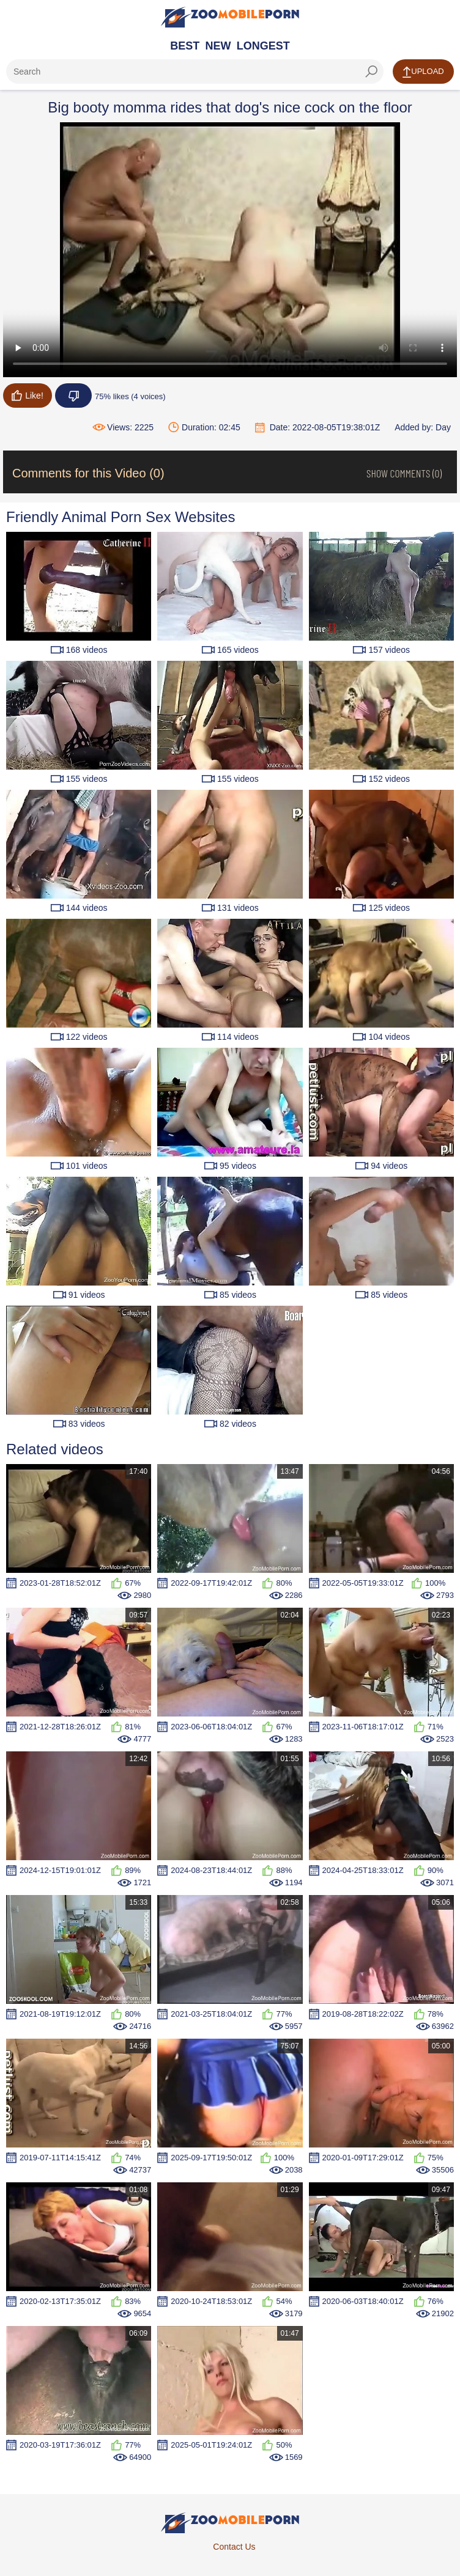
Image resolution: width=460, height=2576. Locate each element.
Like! (27, 395)
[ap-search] (195, 71)
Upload (422, 72)
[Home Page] (230, 17)
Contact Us (234, 2547)
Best (184, 46)
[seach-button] (371, 71)
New (218, 46)
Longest (263, 46)
